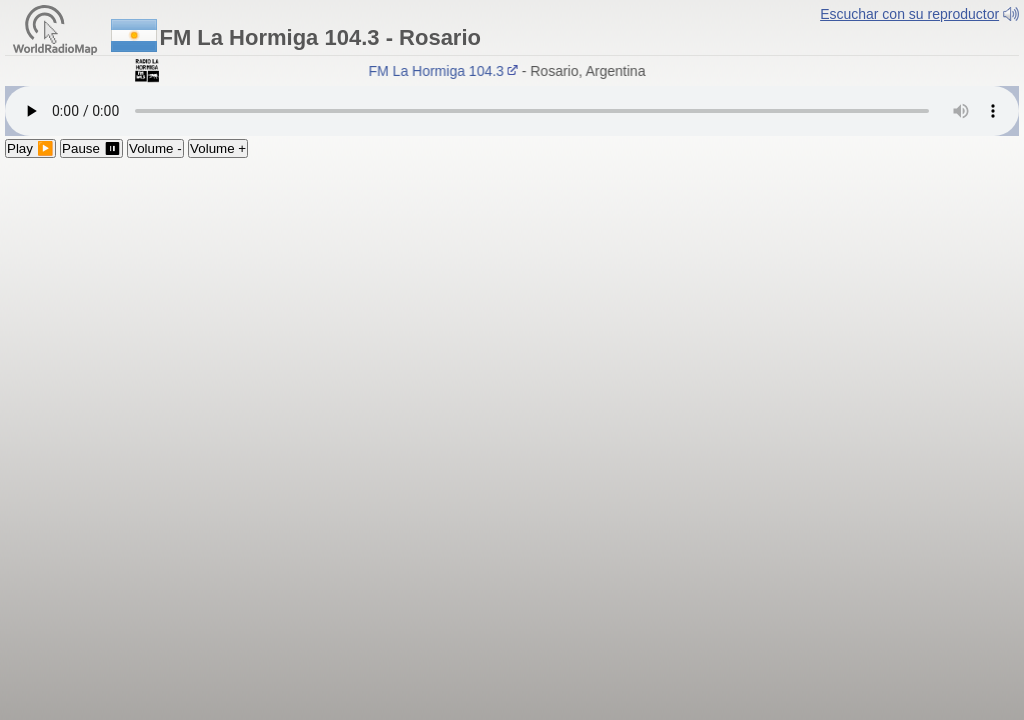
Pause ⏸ (91, 148)
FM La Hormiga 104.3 (447, 71)
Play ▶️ (30, 148)
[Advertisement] (512, 308)
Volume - (155, 148)
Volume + (218, 148)
